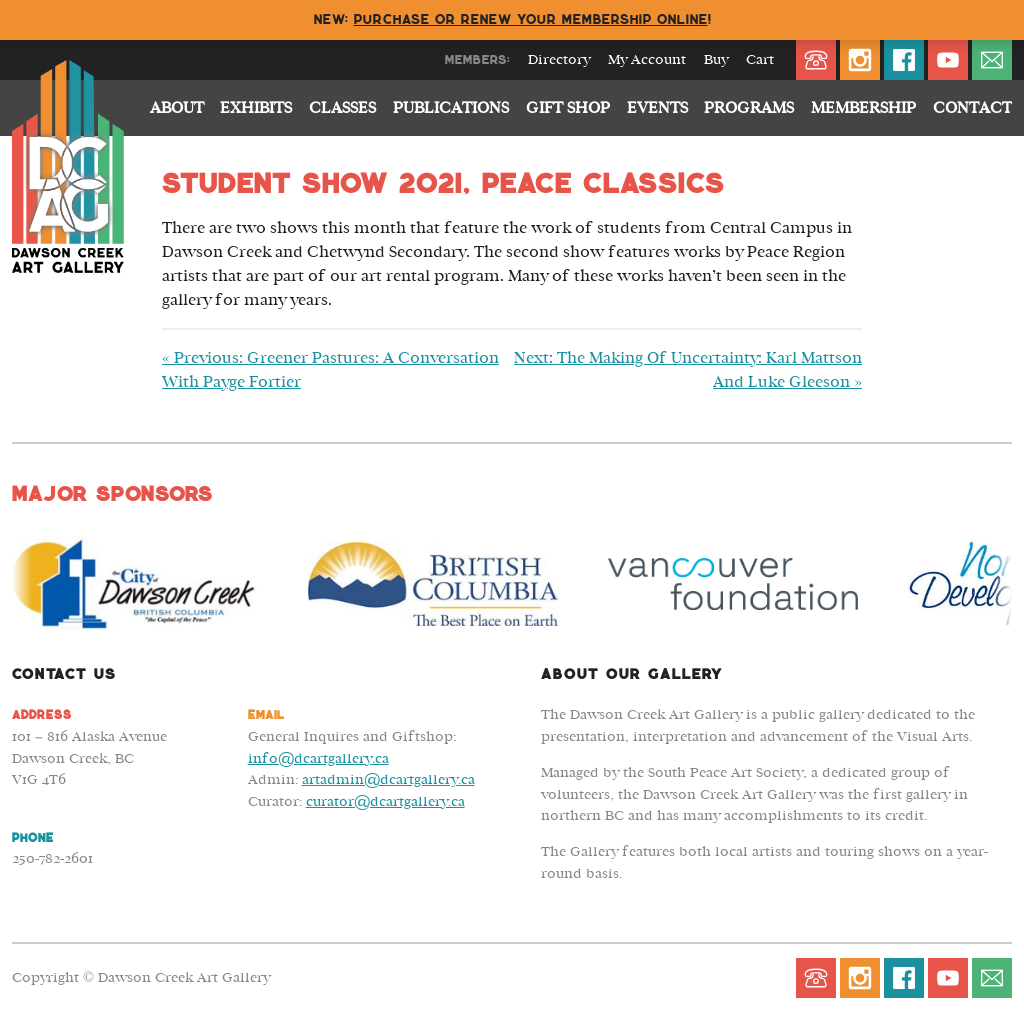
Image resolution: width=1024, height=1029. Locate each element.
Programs (749, 108)
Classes (342, 108)
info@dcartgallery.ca (318, 758)
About (177, 108)
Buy (716, 60)
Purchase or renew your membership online (531, 19)
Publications (451, 108)
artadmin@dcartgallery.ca (388, 779)
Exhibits (256, 108)
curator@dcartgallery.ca (385, 801)
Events (657, 108)
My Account (647, 60)
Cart (760, 60)
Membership (863, 108)
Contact (972, 108)
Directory (559, 60)
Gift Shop (568, 108)
